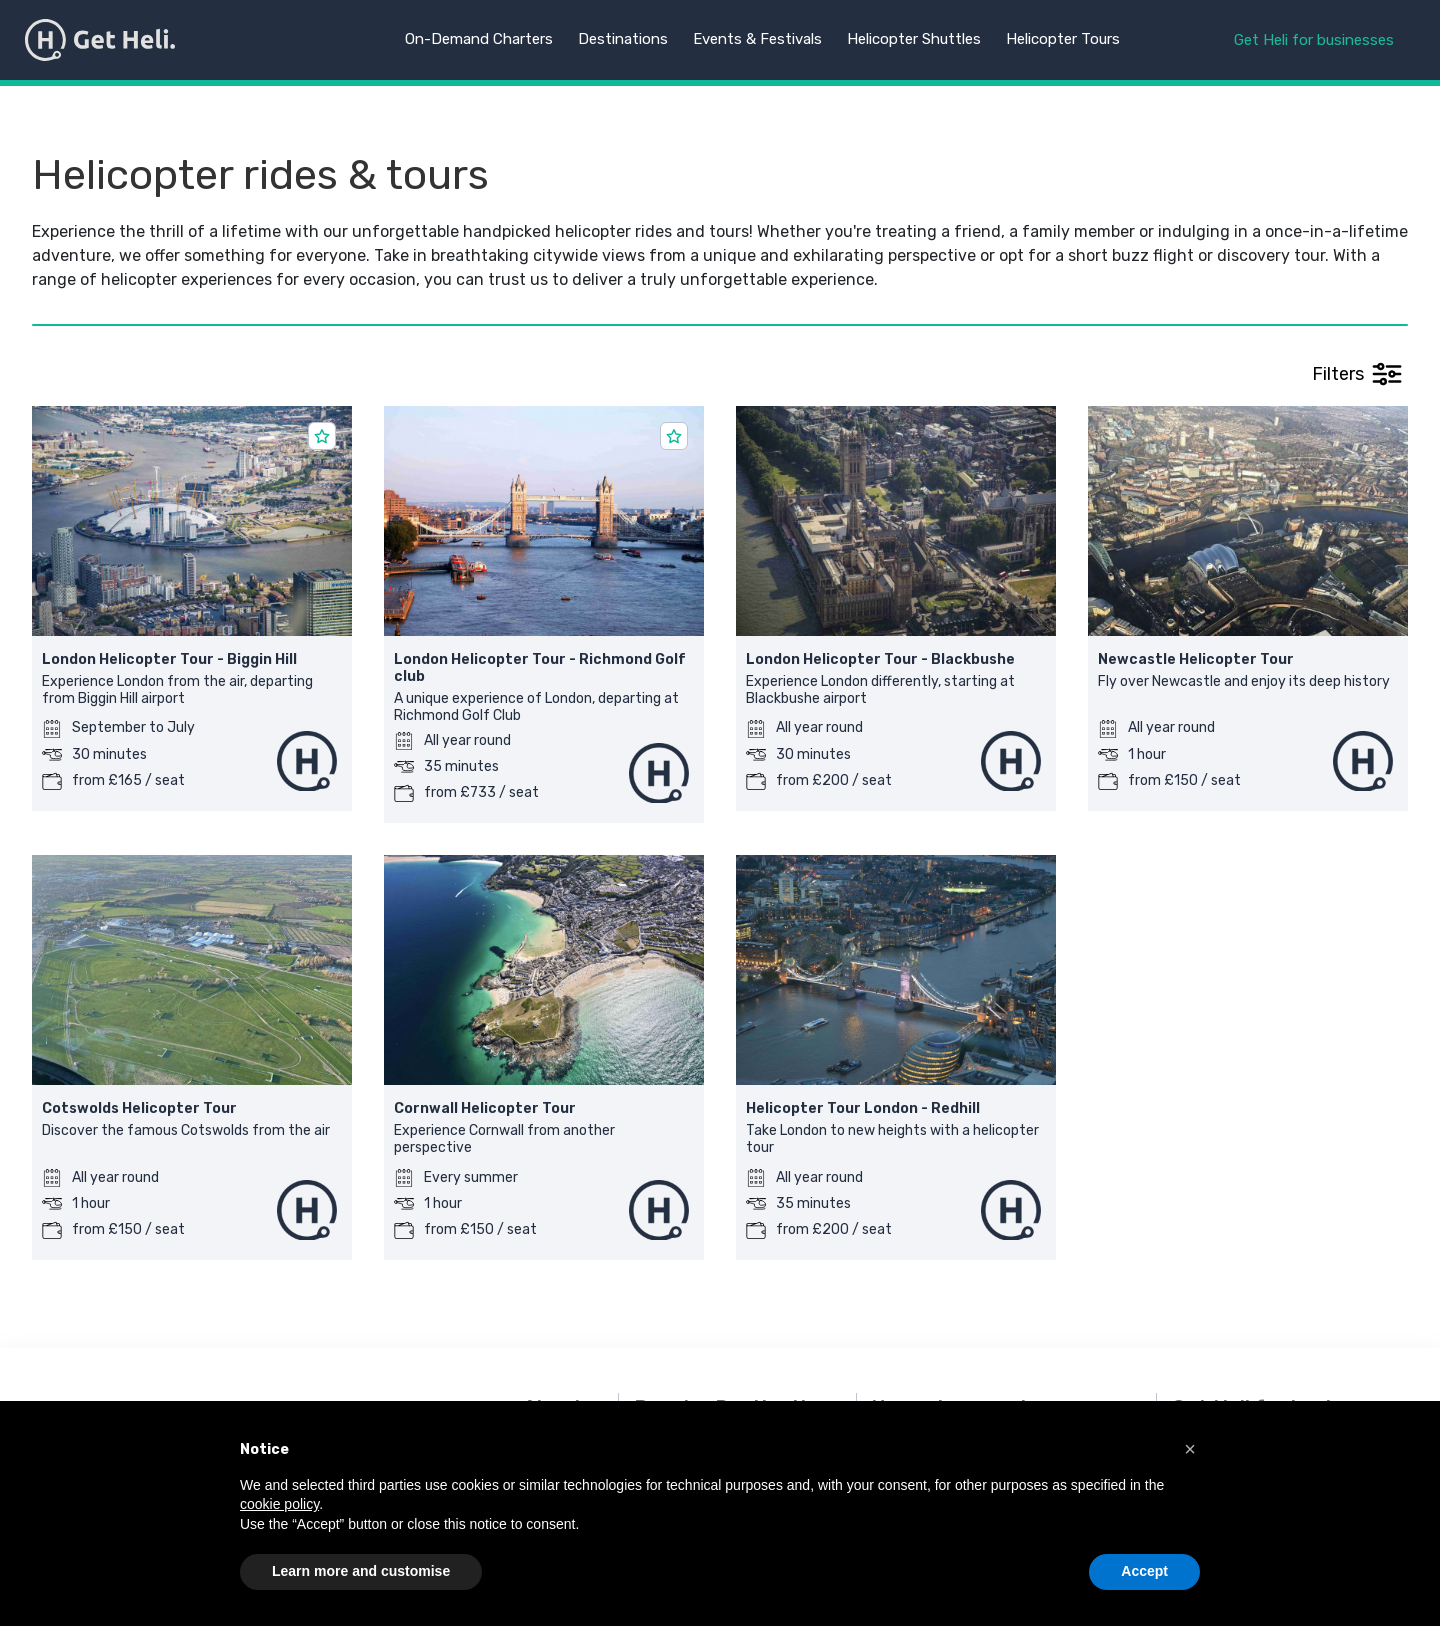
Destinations (623, 39)
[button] (1190, 1449)
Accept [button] (1144, 1571)
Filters (1357, 374)
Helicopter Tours (1063, 39)
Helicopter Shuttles (914, 39)
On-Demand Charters (479, 39)
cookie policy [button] (279, 1504)
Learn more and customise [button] (361, 1571)
